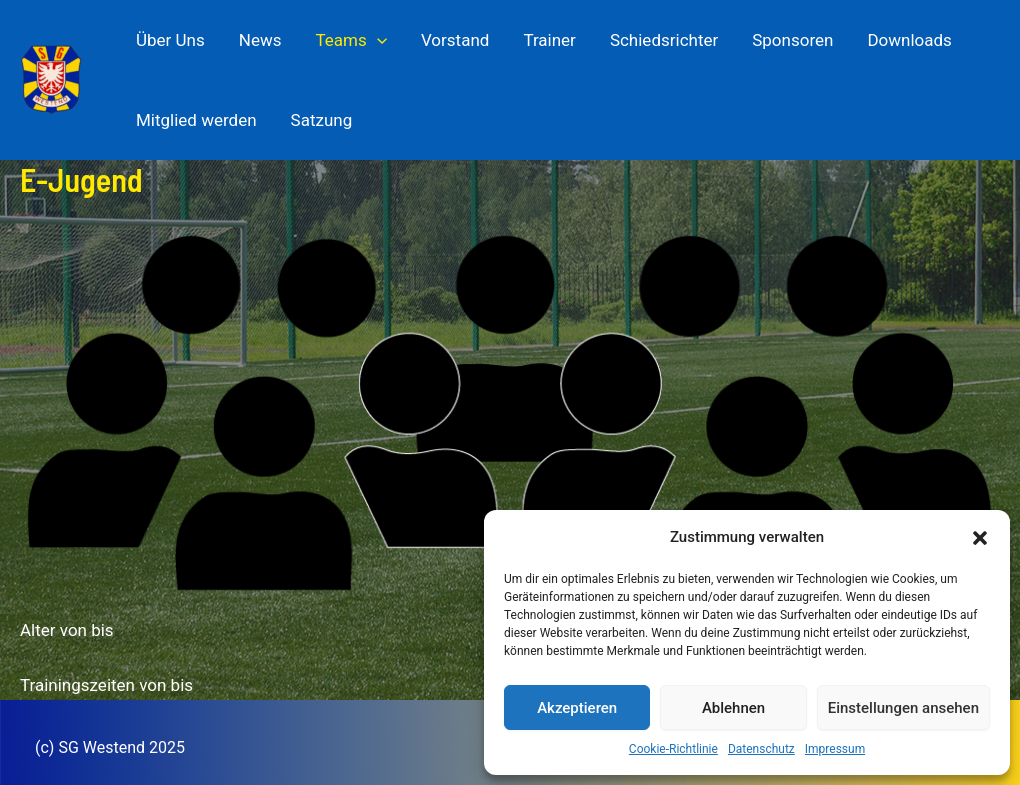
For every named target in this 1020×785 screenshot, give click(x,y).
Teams (350, 40)
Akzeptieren (577, 708)
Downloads (909, 40)
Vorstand (455, 40)
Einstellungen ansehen (903, 708)
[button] (980, 538)
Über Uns (170, 40)
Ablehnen (733, 708)
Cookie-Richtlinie (673, 749)
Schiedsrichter (664, 40)
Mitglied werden (196, 120)
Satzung (322, 120)
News (260, 40)
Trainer (549, 40)
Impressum (835, 749)
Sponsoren (792, 40)
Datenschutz (761, 749)
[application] (377, 40)
